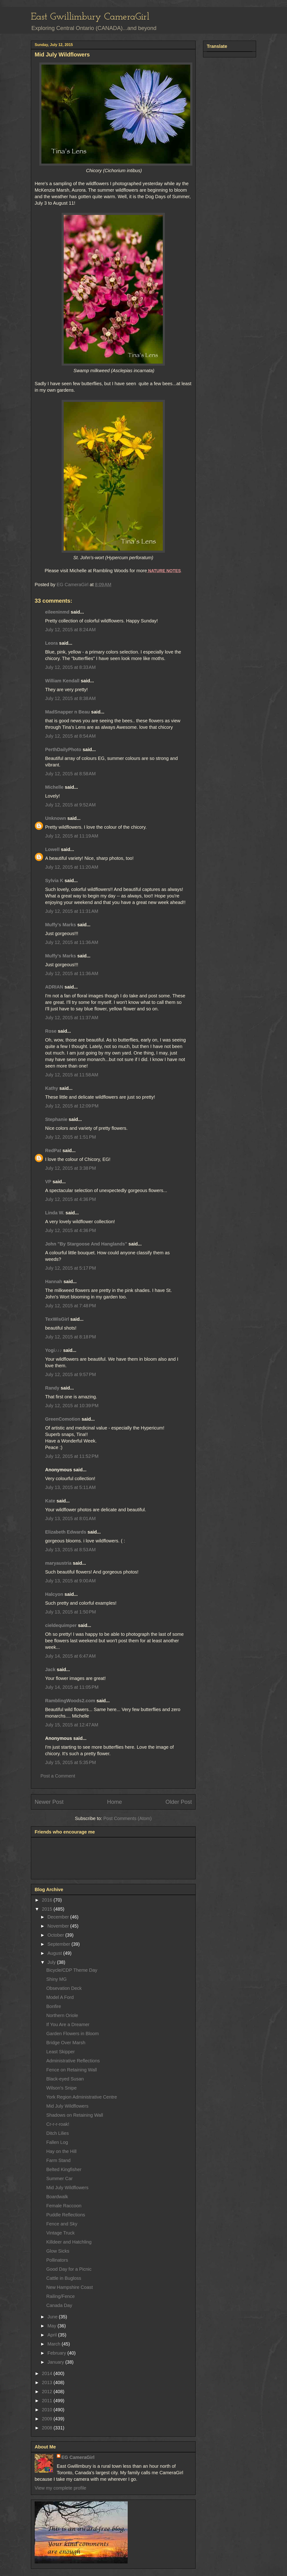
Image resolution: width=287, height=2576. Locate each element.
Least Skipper (60, 2051)
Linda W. (54, 1212)
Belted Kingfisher (63, 2169)
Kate (50, 1500)
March (54, 2343)
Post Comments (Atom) (127, 1818)
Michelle (54, 787)
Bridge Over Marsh (65, 2042)
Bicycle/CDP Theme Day (71, 1970)
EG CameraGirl (77, 2457)
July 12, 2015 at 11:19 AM (71, 835)
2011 (47, 2400)
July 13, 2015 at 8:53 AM (70, 1549)
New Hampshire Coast (69, 2287)
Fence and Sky (61, 2223)
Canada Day (59, 2305)
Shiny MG (56, 1979)
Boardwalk (57, 2196)
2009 (47, 2418)
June (53, 2316)
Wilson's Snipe (61, 2087)
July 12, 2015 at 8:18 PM (70, 1336)
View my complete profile (60, 2488)
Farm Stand (58, 2160)
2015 (47, 1909)
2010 (47, 2409)
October (56, 1935)
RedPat (53, 1150)
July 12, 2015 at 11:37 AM (71, 1017)
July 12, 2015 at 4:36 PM (70, 1199)
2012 (47, 2391)
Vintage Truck (60, 2232)
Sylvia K (54, 880)
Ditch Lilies (57, 2133)
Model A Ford (60, 1997)
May (52, 2325)
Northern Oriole (62, 2015)
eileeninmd (57, 611)
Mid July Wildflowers (67, 2106)
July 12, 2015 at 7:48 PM (70, 1305)
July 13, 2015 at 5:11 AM (70, 1487)
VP (48, 1181)
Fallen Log (57, 2142)
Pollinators (57, 2260)
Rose (51, 1031)
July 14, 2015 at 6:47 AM (70, 1656)
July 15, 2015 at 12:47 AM (71, 1724)
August (55, 1953)
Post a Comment (57, 1775)
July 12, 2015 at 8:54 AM (70, 736)
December (58, 1916)
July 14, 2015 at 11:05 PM (72, 1687)
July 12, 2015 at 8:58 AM (70, 773)
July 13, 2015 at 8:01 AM (70, 1518)
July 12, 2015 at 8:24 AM (70, 629)
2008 (47, 2427)
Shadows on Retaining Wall (74, 2115)
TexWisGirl (57, 1319)
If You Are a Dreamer (68, 2024)
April (52, 2334)
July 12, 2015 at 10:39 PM (72, 1405)
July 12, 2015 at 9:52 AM (70, 804)
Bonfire (53, 2006)
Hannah (53, 1281)
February (57, 2353)
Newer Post (49, 1802)
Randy (52, 1387)
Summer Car (59, 2178)
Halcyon (54, 1594)
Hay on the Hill (61, 2151)
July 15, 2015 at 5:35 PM (70, 1762)
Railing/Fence (60, 2296)
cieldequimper (61, 1625)
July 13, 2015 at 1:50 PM (70, 1611)
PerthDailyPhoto (63, 749)
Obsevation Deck (64, 1988)
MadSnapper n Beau (67, 711)
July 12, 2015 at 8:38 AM (70, 698)
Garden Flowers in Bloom (72, 2033)
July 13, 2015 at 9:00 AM (70, 1580)
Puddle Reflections (65, 2214)
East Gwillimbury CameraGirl (90, 17)
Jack (50, 1669)
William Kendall (62, 680)
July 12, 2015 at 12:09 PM (72, 1105)
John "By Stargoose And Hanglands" (86, 1243)
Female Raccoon (63, 2205)
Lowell (52, 849)
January (56, 2362)
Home (114, 1802)
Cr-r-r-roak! (57, 2124)
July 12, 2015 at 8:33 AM (70, 667)
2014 (47, 2373)
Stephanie (56, 1119)
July (52, 1962)
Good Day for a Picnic (69, 2269)
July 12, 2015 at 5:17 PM (70, 1268)
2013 (47, 2382)
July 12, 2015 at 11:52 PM (72, 1456)
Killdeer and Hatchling (69, 2241)
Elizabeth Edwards (65, 1531)
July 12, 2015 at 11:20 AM (71, 867)
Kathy (51, 1088)
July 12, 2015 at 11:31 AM (71, 911)
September (59, 1944)
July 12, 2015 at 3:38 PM (70, 1168)
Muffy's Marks (60, 924)
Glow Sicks (57, 2251)
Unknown (55, 818)
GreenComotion (62, 1419)
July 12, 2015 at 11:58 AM (71, 1074)
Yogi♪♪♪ (53, 1350)
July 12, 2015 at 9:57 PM (70, 1374)
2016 (47, 1899)
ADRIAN (54, 986)
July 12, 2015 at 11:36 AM (71, 942)
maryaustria (58, 1563)
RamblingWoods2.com (70, 1700)
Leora (51, 643)
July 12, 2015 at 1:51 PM (70, 1137)
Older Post (179, 1802)
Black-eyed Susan (65, 2078)
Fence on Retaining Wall (71, 2069)
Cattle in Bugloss (63, 2278)
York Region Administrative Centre (81, 2097)
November (58, 1926)
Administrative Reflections (73, 2060)
